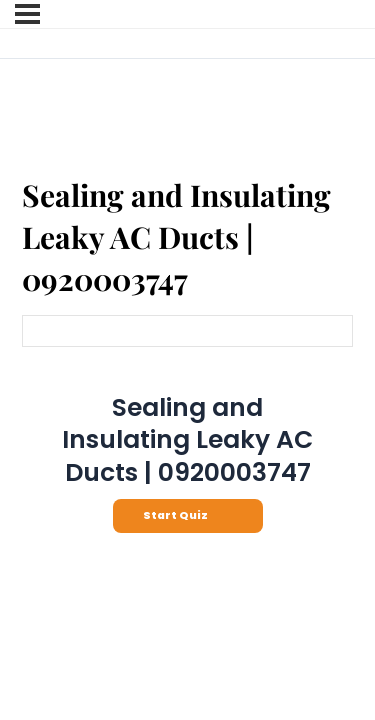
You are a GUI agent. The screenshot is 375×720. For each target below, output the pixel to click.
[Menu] (27, 14)
